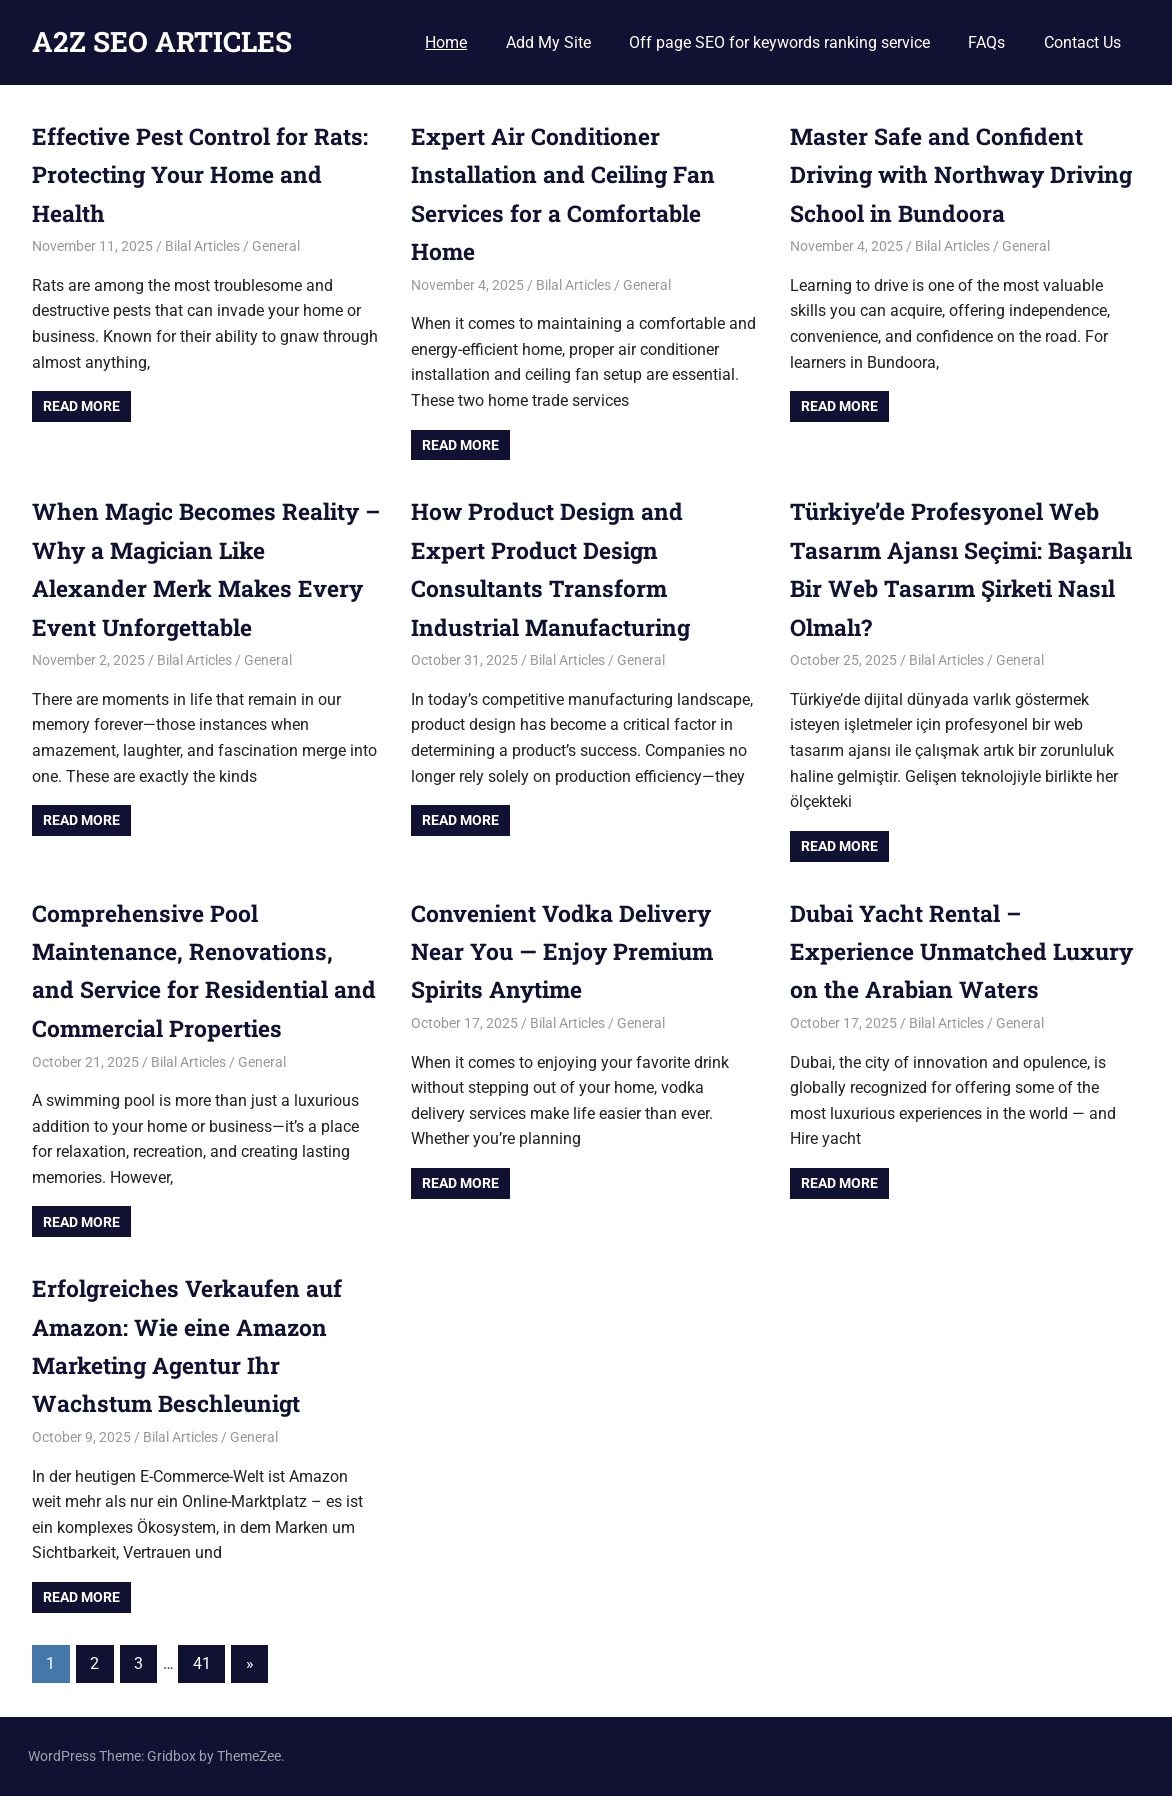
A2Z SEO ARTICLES (162, 41)
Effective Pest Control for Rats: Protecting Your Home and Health (192, 174)
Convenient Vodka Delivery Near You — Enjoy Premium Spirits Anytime (569, 951)
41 (202, 1663)
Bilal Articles (202, 246)
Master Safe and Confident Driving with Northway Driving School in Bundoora (949, 174)
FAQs (986, 42)
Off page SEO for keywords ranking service (779, 42)
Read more (81, 406)
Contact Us (1082, 42)
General (276, 246)
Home (446, 42)
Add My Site (548, 42)
